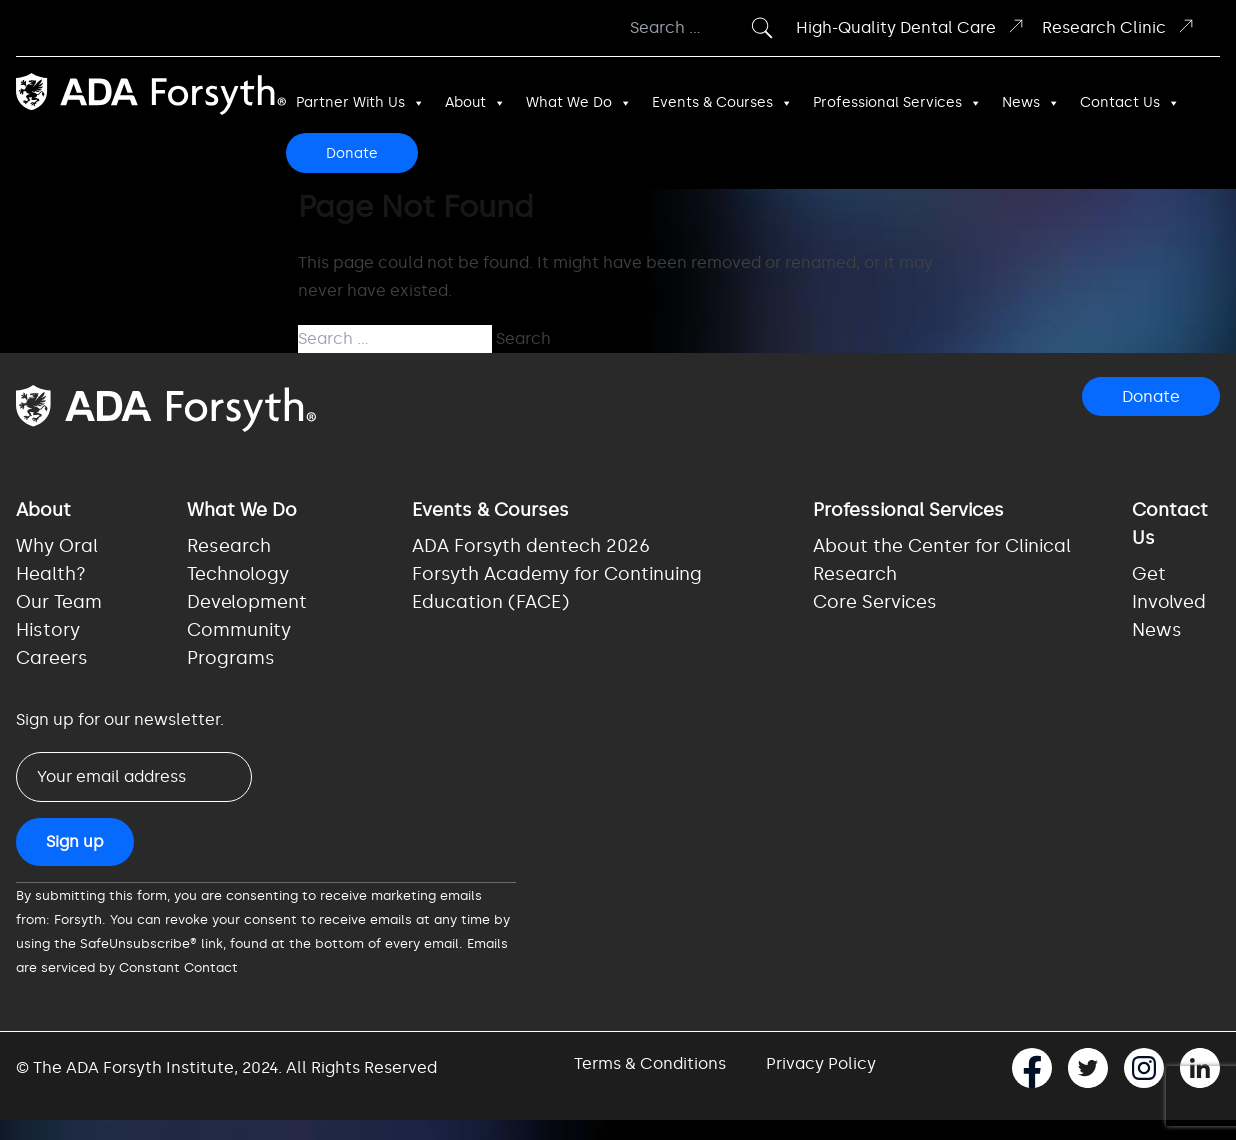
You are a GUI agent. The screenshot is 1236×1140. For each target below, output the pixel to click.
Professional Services (897, 103)
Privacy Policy (821, 1063)
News (1031, 103)
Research (229, 546)
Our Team (59, 602)
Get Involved (1169, 588)
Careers (52, 658)
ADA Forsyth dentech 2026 (531, 546)
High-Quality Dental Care (911, 26)
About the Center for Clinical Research (942, 560)
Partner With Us (360, 103)
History (48, 630)
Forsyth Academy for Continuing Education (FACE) (557, 588)
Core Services (875, 602)
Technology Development (247, 588)
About (475, 103)
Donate (352, 153)
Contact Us (1130, 103)
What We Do (579, 103)
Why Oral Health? (57, 560)
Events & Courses (722, 103)
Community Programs (239, 644)
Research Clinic (1119, 26)
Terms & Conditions (650, 1063)
